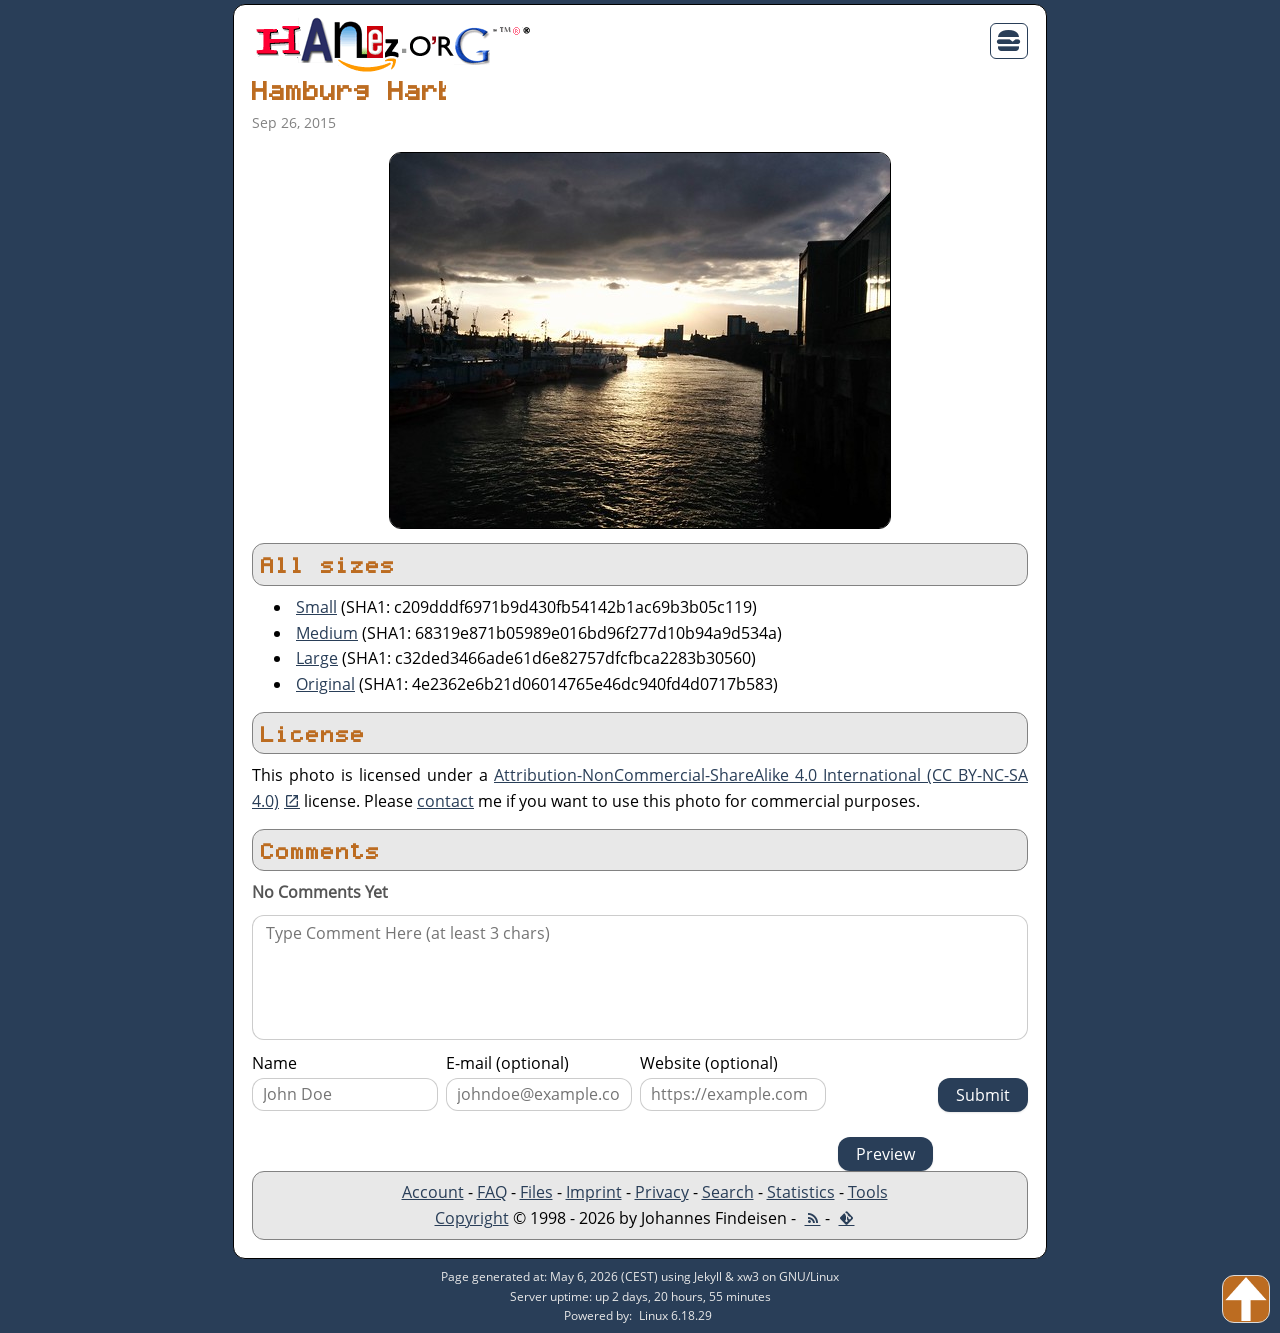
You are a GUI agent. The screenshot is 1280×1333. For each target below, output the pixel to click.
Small (316, 607)
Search (728, 1192)
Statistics (801, 1192)
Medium (327, 633)
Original (325, 684)
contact (445, 801)
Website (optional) (709, 1063)
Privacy (662, 1192)
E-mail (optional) (507, 1063)
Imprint (594, 1192)
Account (433, 1192)
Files (536, 1192)
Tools (868, 1192)
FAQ (492, 1192)
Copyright (472, 1218)
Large (317, 658)
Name (274, 1063)
